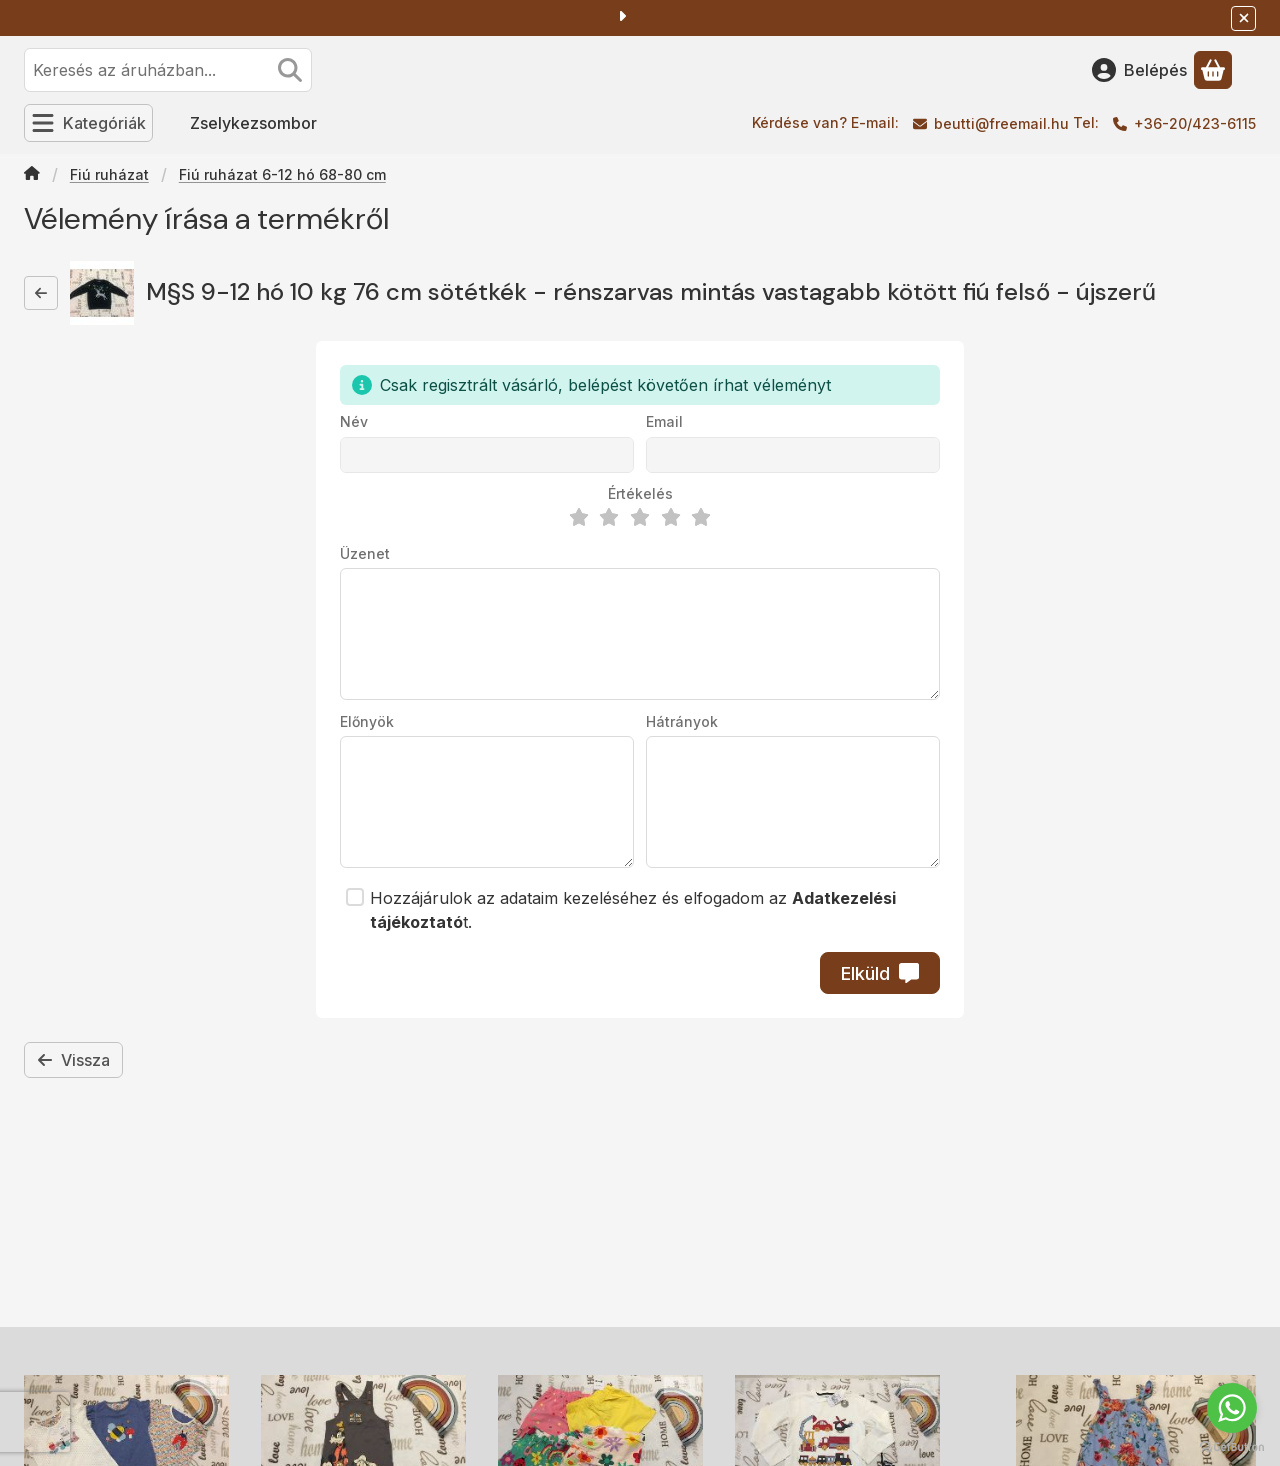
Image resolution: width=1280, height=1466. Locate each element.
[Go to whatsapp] (1232, 1408)
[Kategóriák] (88, 123)
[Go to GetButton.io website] (1232, 1446)
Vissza (73, 1060)
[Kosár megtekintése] (1213, 70)
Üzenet (365, 553)
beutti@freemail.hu (1001, 123)
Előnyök (367, 721)
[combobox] (168, 70)
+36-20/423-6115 (1195, 123)
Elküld (880, 973)
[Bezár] (1243, 18)
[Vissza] (41, 293)
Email (664, 421)
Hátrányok (682, 721)
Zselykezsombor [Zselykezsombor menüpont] (253, 123)
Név (354, 421)
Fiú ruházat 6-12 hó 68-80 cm (282, 174)
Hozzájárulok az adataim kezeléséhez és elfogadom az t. (633, 910)
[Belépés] (1139, 70)
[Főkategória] (32, 175)
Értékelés (640, 493)
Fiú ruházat (109, 174)
